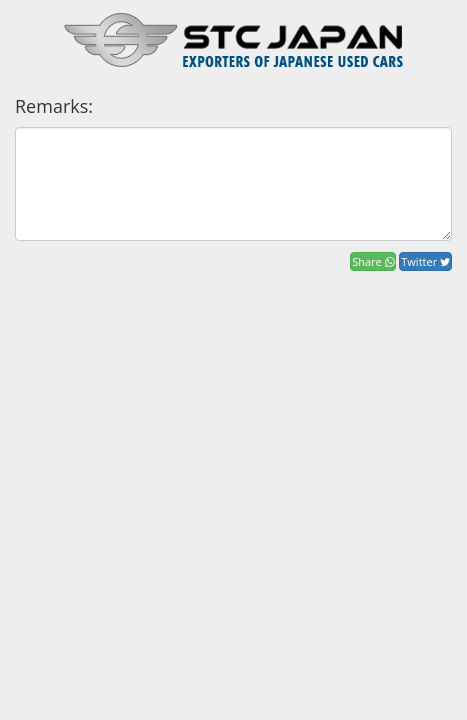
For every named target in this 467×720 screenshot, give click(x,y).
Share (372, 261)
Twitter (425, 261)
